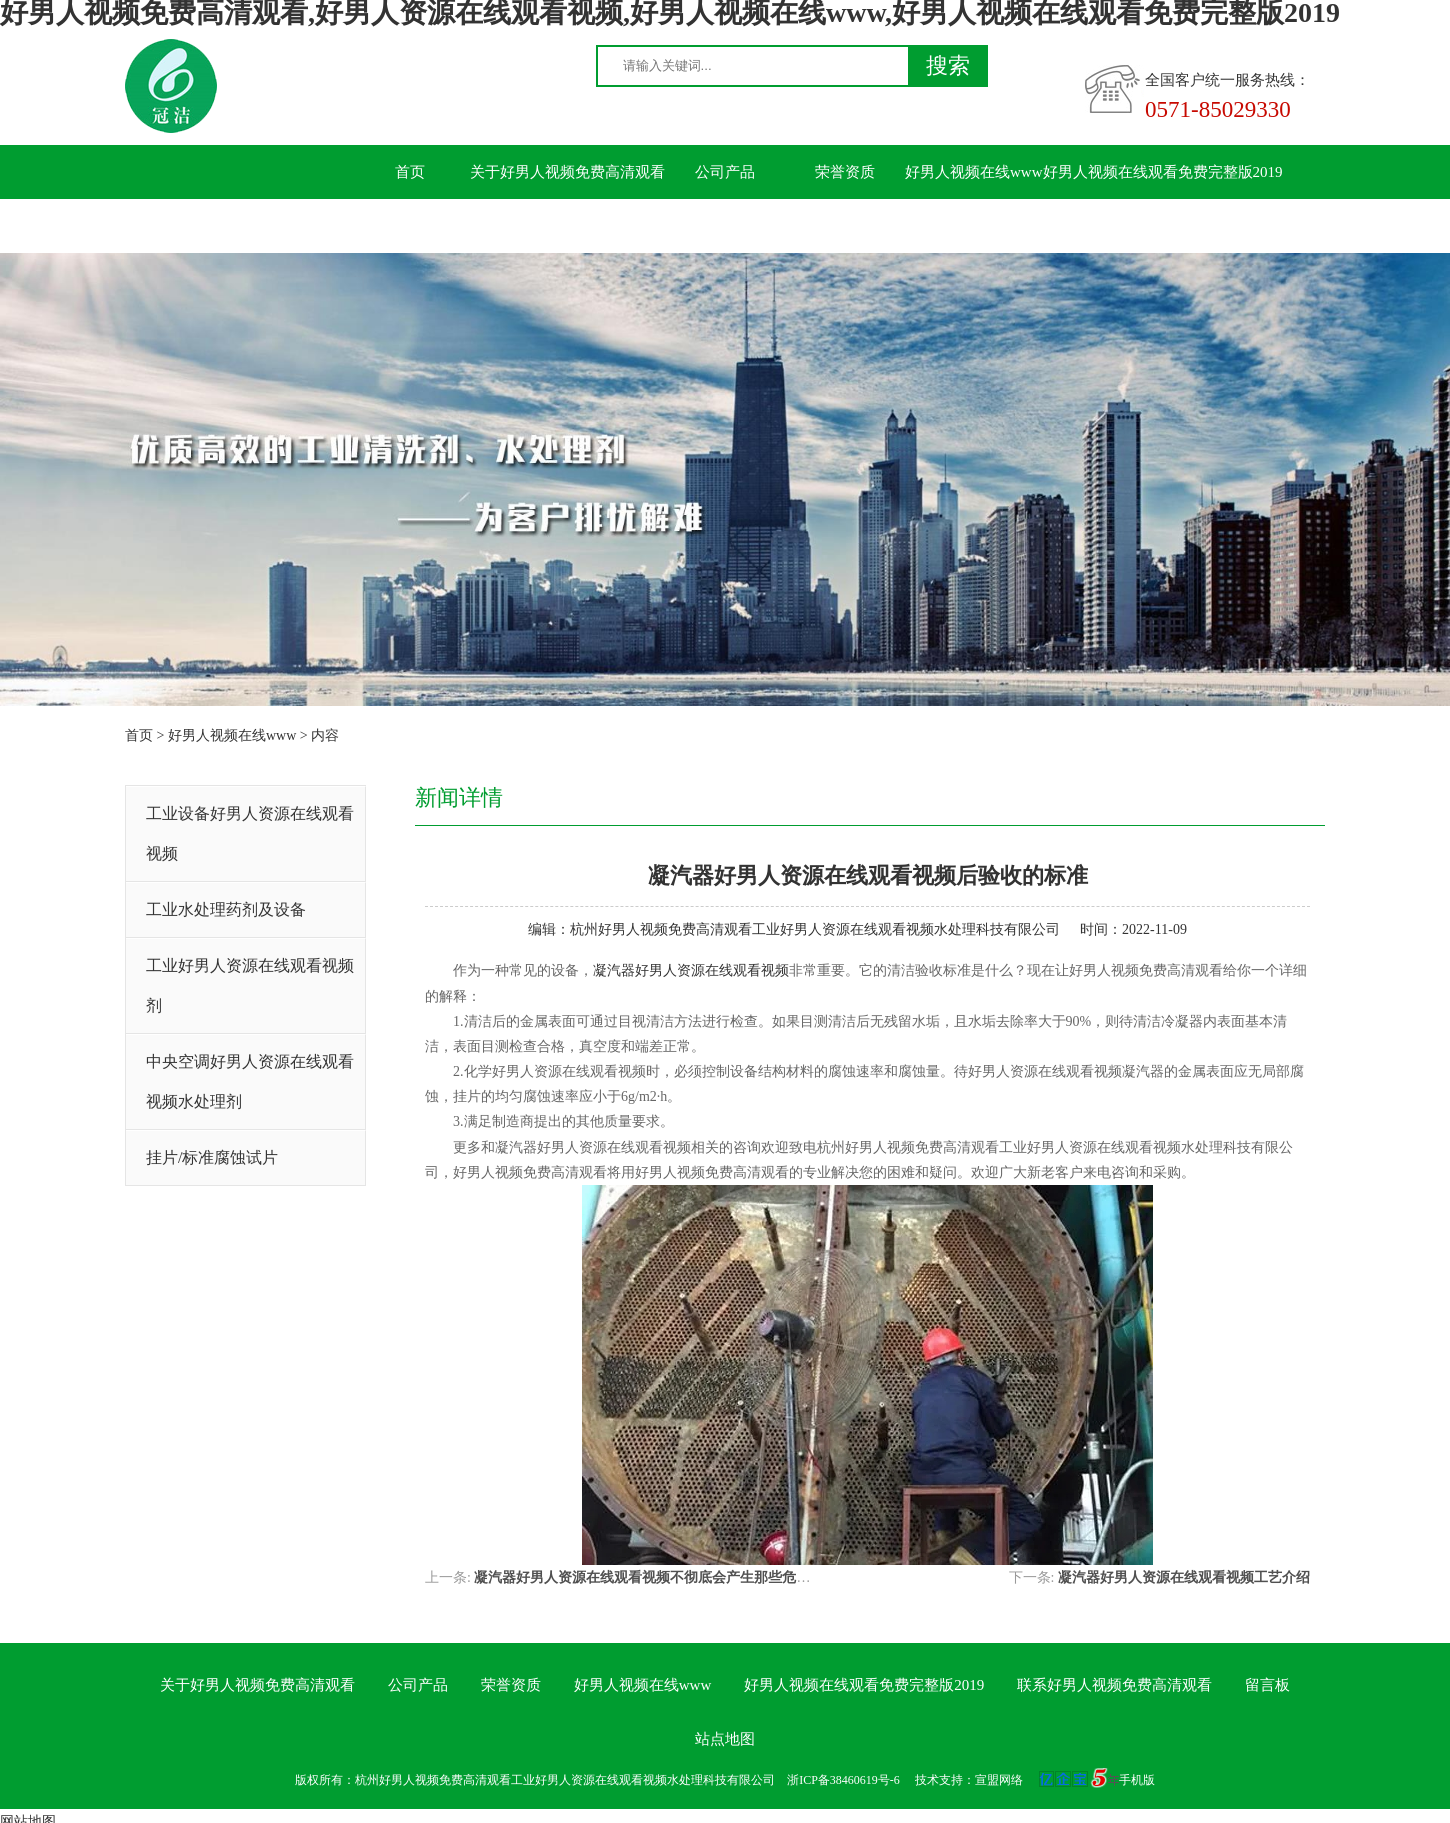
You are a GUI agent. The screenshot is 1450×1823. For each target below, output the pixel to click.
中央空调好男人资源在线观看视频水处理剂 (250, 1081)
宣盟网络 (999, 1780)
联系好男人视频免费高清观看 (447, 226)
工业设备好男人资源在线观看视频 (250, 833)
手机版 (1137, 1780)
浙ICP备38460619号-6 (843, 1780)
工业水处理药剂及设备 (226, 909)
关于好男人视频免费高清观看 (567, 172)
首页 (410, 172)
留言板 (605, 226)
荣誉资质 (845, 172)
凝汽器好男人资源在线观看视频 (691, 970)
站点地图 (725, 1739)
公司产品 (725, 172)
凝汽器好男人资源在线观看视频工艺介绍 (1184, 1577)
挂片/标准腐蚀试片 (212, 1157)
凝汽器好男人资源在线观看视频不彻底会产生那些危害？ (649, 1577)
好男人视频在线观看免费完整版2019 (1163, 172)
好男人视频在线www (974, 172)
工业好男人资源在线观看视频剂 (250, 985)
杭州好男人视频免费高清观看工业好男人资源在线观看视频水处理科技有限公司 (815, 929)
